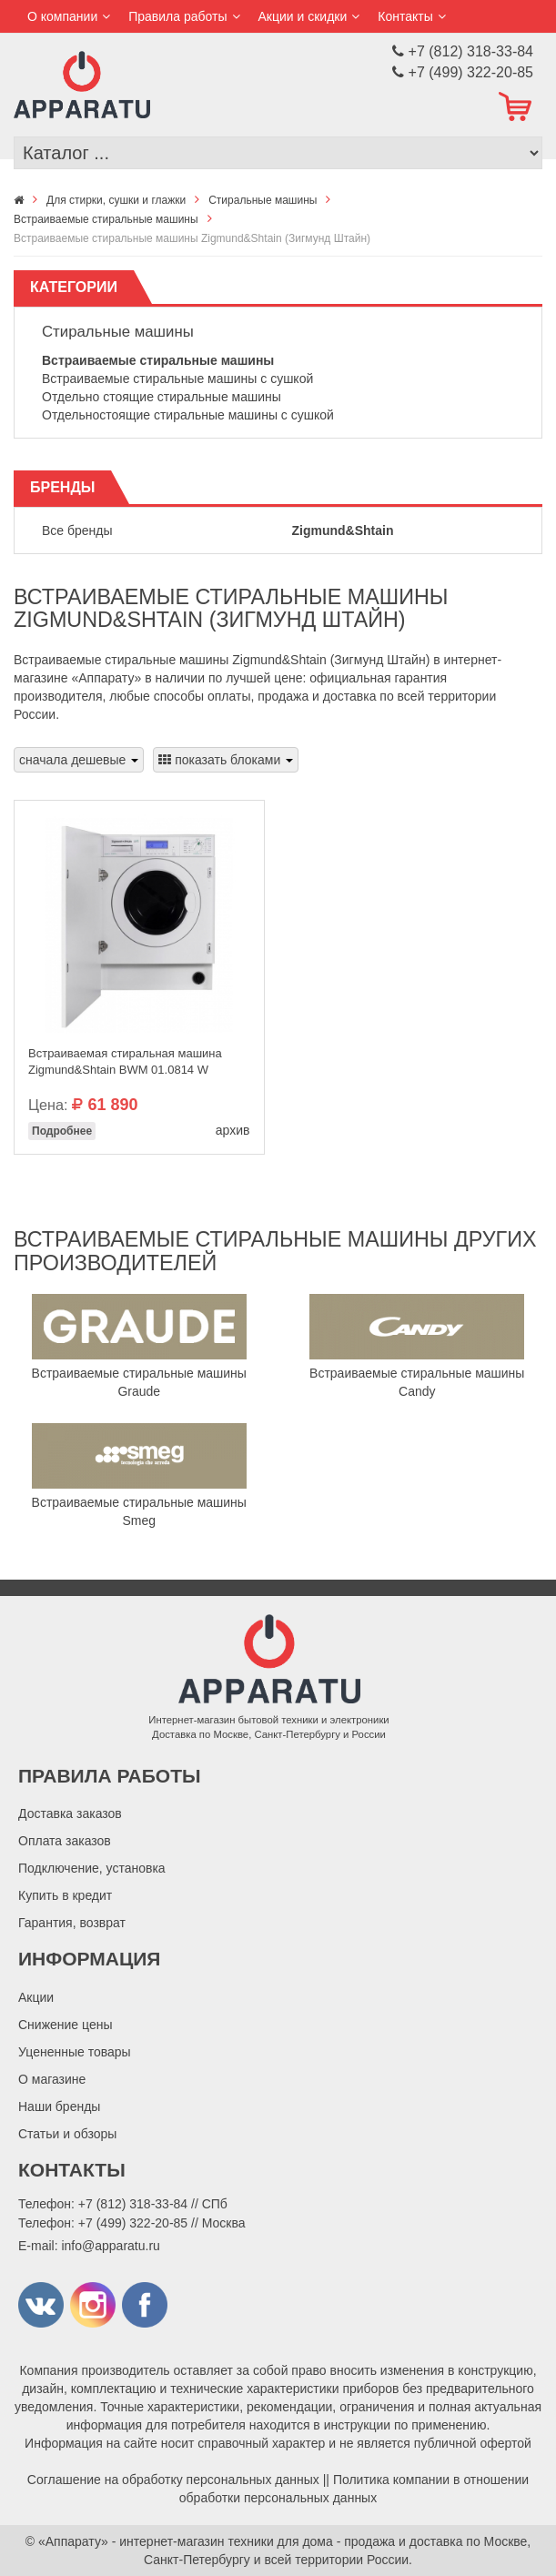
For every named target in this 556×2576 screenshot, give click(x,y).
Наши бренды (59, 2106)
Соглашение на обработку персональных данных (173, 2479)
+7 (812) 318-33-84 (132, 2204)
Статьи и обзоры (67, 2133)
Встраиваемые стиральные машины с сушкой (177, 378)
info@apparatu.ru (110, 2245)
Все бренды (77, 530)
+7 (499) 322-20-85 (132, 2223)
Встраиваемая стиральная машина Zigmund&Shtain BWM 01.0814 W (125, 1061)
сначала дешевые (78, 760)
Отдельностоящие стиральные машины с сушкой (188, 415)
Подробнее (62, 1131)
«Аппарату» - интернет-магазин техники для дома (185, 2541)
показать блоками (225, 760)
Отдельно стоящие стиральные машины (161, 396)
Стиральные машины (118, 331)
